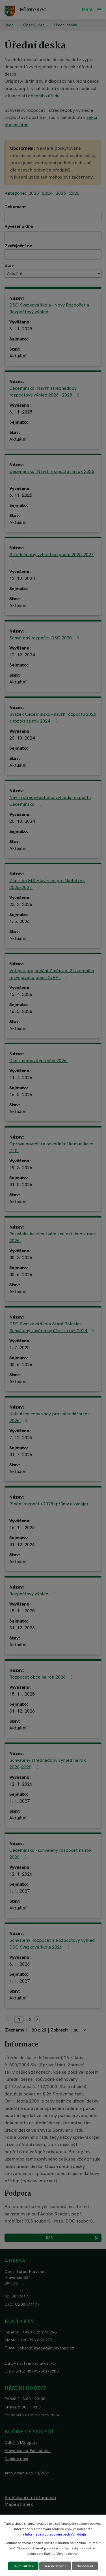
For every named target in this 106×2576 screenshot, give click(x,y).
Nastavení (85, 2566)
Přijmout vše (23, 2566)
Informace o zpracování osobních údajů (55, 2534)
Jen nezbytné (55, 2566)
